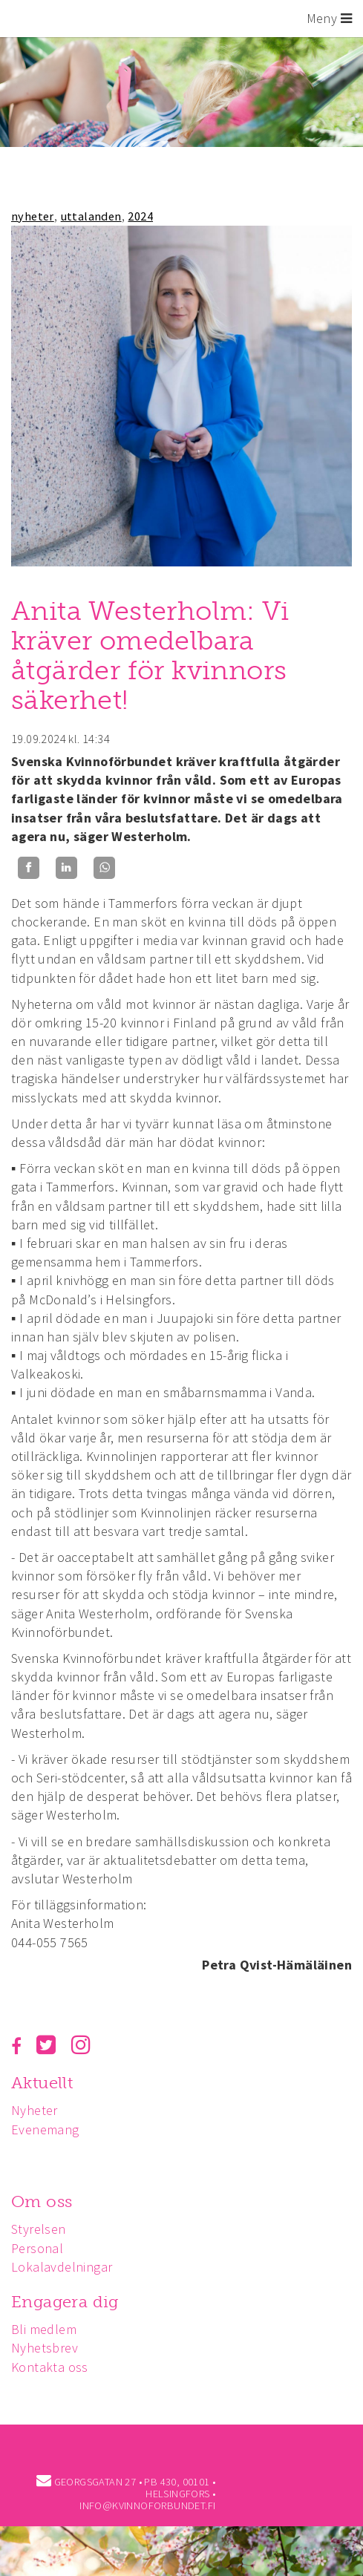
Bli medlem (43, 2329)
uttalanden (91, 216)
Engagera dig (65, 2302)
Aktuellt (42, 2083)
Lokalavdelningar (61, 2266)
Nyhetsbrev (44, 2347)
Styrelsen (38, 2228)
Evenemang (45, 2129)
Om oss (41, 2201)
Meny (329, 18)
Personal (37, 2248)
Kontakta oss (49, 2367)
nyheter (32, 216)
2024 (140, 216)
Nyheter (34, 2110)
